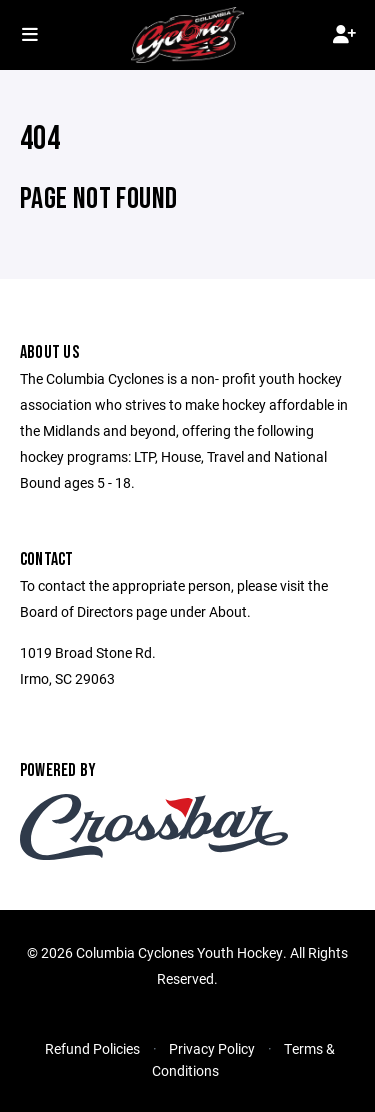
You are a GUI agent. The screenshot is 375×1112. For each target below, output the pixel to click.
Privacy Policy (212, 1048)
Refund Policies (92, 1048)
